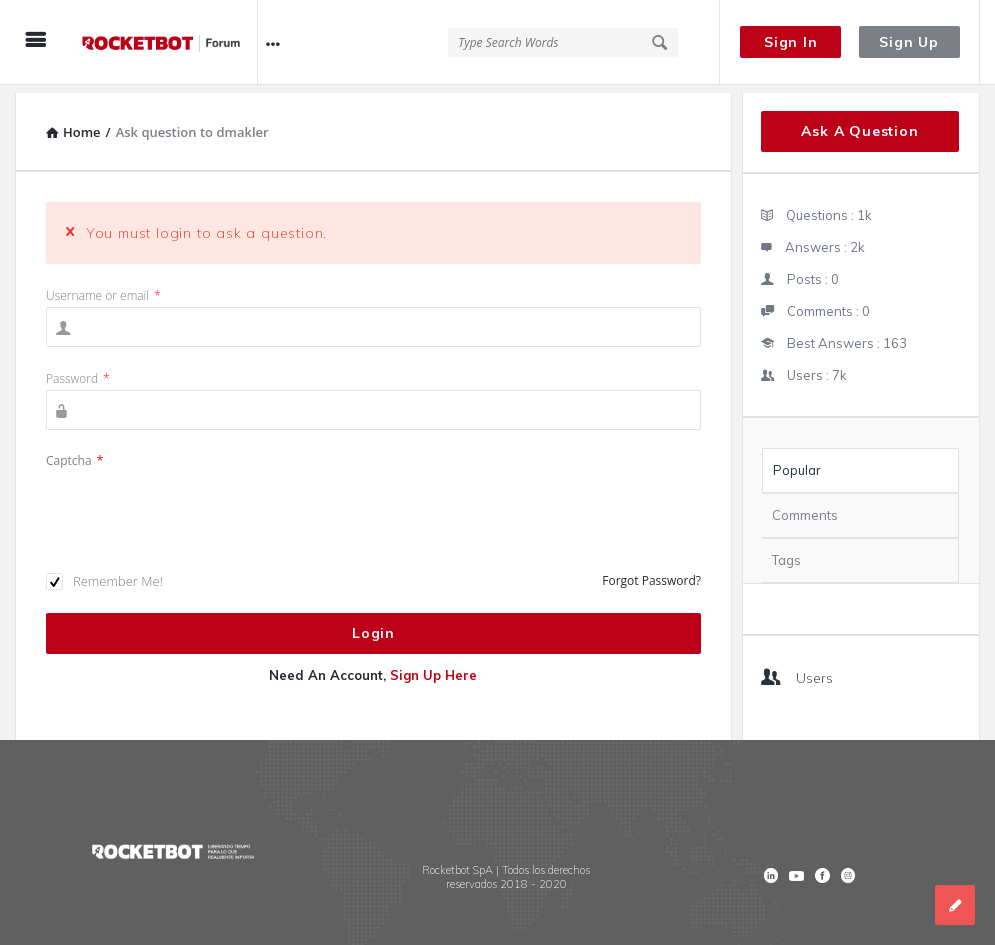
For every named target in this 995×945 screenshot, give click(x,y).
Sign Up (909, 42)
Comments (805, 507)
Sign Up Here (433, 667)
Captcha (74, 452)
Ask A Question (859, 123)
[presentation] (198, 503)
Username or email (103, 287)
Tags (786, 552)
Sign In (791, 42)
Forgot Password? (651, 572)
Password (78, 370)
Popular (797, 462)
